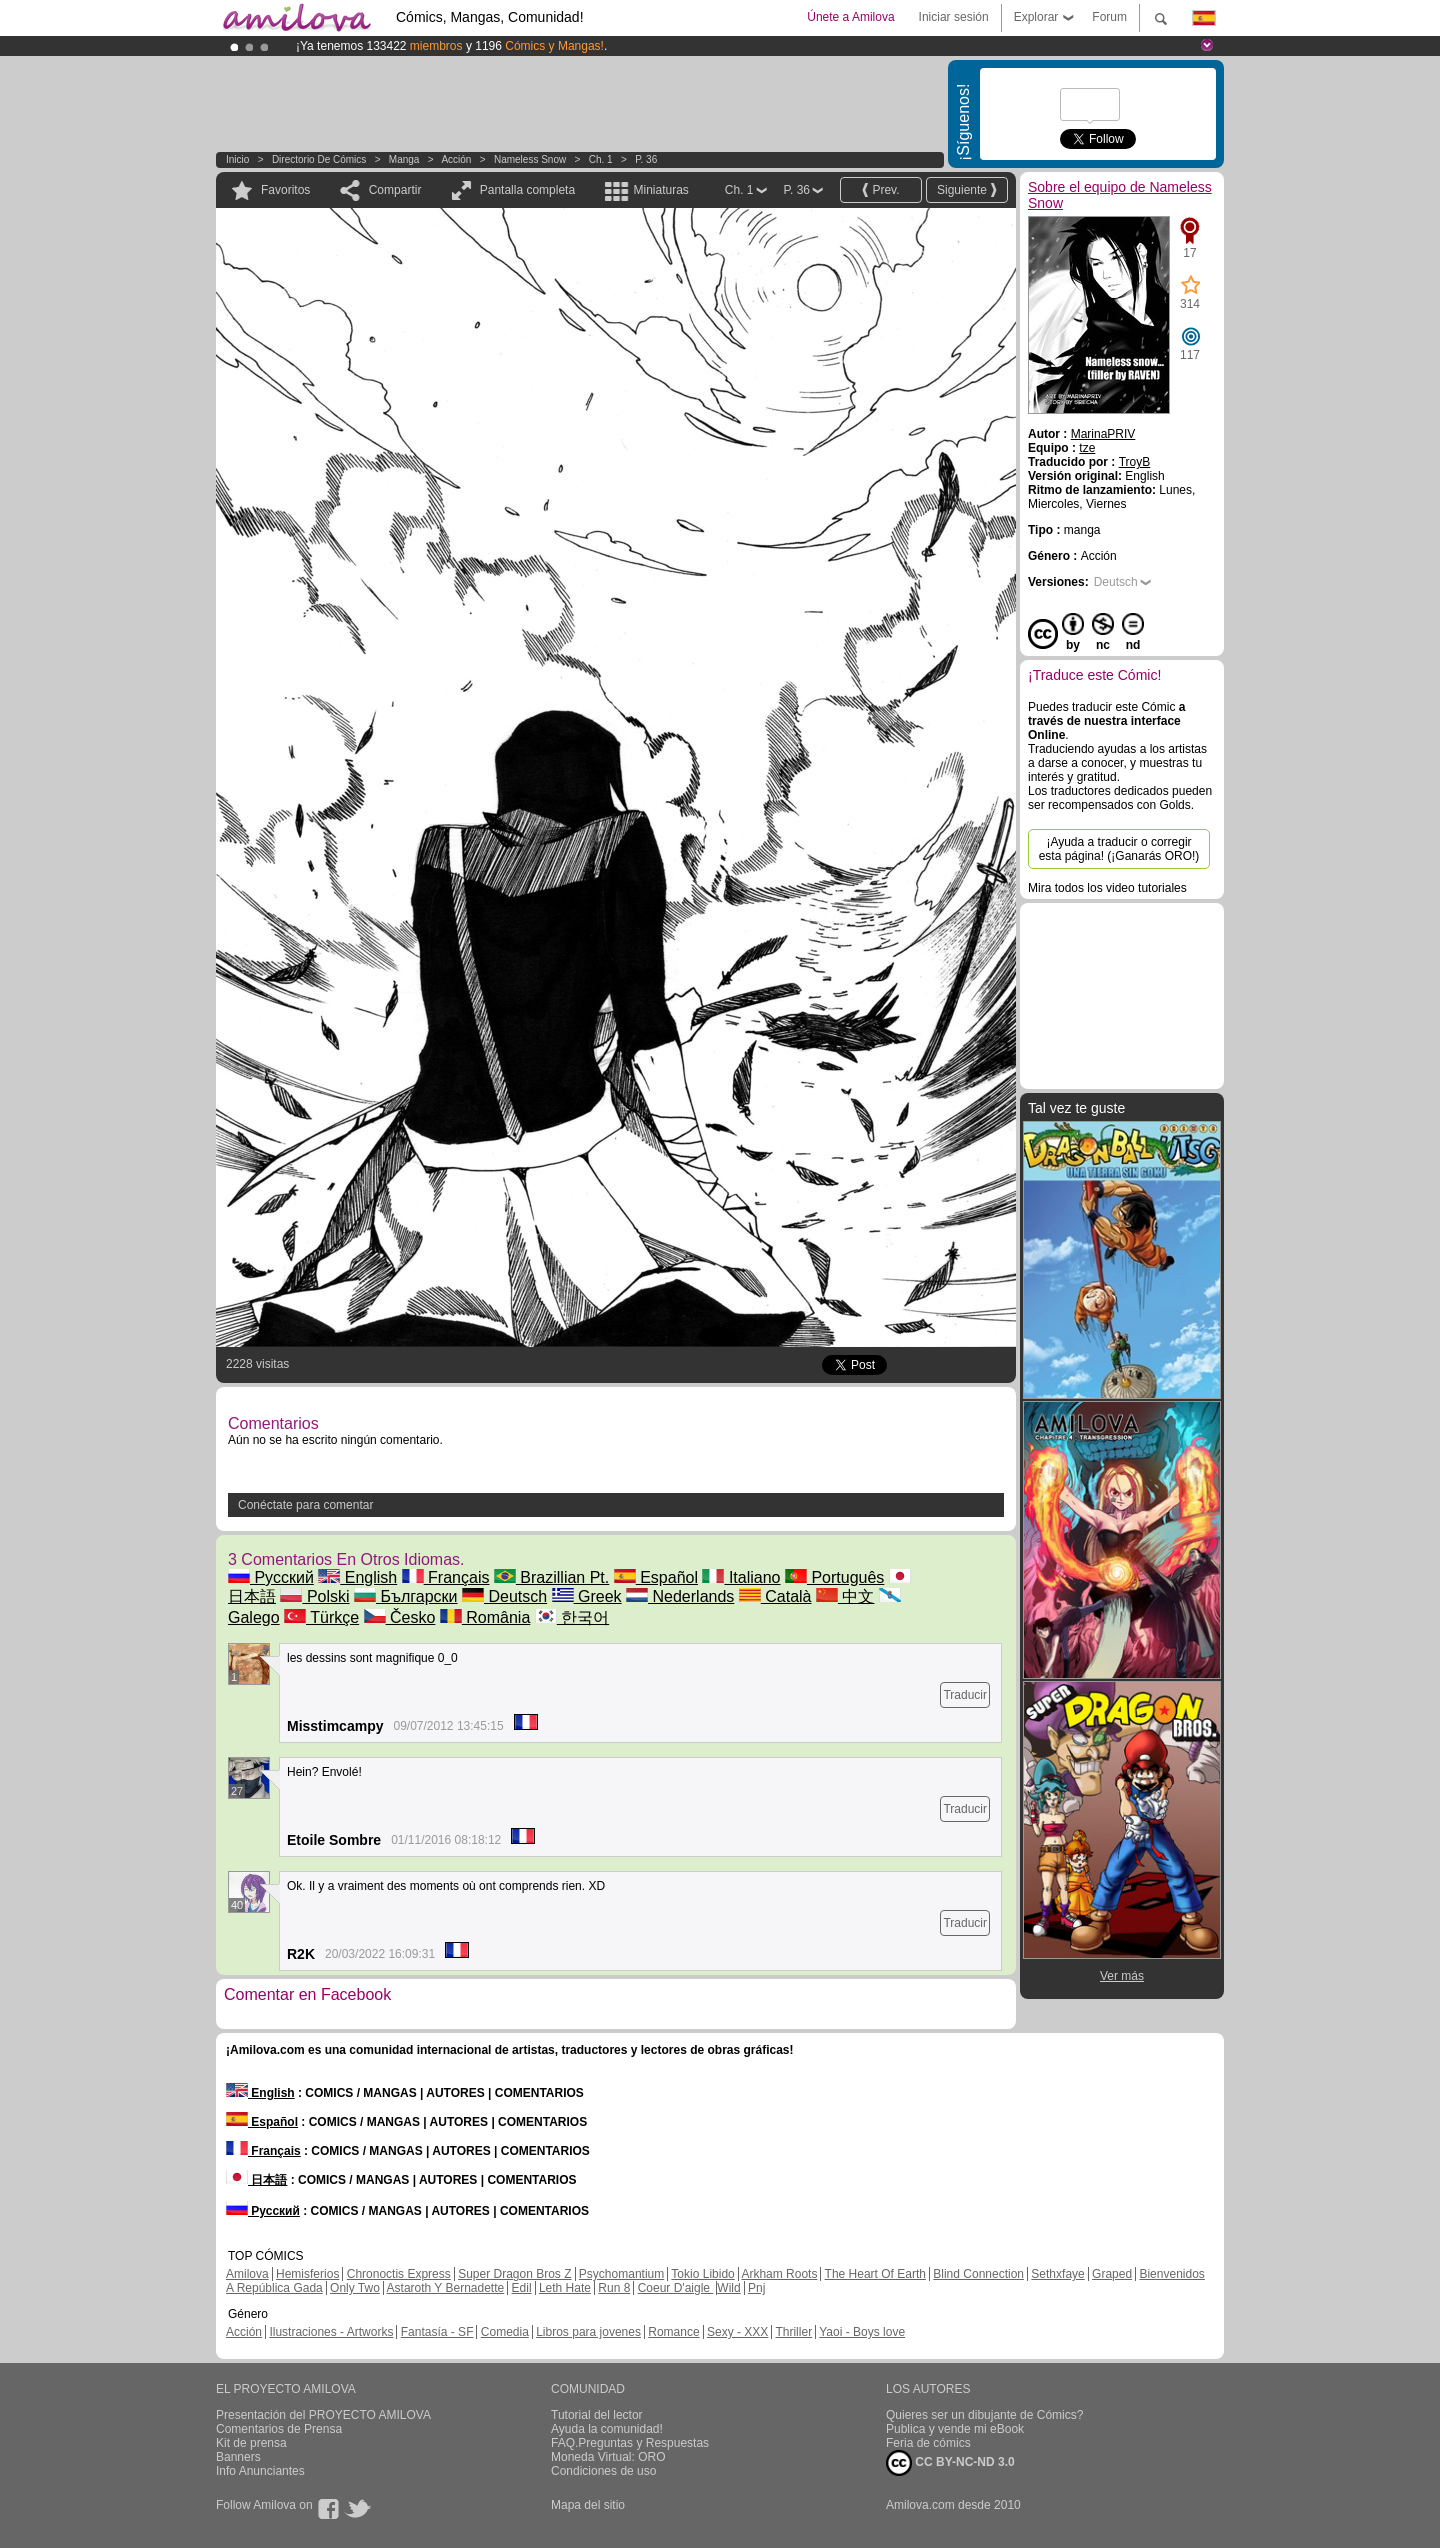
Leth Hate (565, 2288)
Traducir (965, 1695)
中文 (845, 1596)
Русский (271, 1577)
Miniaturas (660, 190)
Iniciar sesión (954, 17)
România (485, 1617)
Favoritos (285, 190)
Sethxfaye (1057, 2274)
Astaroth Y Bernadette (446, 2288)
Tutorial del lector (597, 2415)
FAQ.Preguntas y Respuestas (630, 2443)
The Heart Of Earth (875, 2274)
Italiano (741, 1577)
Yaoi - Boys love (862, 2332)
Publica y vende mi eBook (955, 2429)
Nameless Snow (530, 159)
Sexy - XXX (737, 2332)
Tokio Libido (702, 2274)
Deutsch (504, 1596)
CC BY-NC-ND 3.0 (950, 2463)
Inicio (237, 159)
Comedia (505, 2332)
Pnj (756, 2288)
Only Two (355, 2288)
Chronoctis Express (399, 2274)
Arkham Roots (779, 2274)
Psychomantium (621, 2274)
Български (406, 1596)
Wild (728, 2288)
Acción (456, 159)
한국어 (572, 1617)
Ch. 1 (601, 159)
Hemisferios (307, 2274)
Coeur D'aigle (676, 2288)
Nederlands (680, 1596)
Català (775, 1596)
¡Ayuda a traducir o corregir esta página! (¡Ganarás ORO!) (1119, 849)
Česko (400, 1617)
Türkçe (321, 1617)
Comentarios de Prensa (279, 2429)
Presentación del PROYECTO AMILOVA (323, 2415)
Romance (673, 2332)
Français (446, 1577)
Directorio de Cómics (319, 159)
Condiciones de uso (603, 2471)
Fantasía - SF (437, 2332)
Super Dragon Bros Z (514, 2274)
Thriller (793, 2332)
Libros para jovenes (588, 2332)
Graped (1112, 2274)
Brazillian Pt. (551, 1577)
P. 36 (646, 159)
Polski (314, 1596)
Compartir (395, 190)
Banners (238, 2457)
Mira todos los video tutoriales (1107, 888)
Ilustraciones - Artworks (331, 2332)
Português (834, 1577)
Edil (522, 2288)
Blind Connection (978, 2274)
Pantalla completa (527, 190)
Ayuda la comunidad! (607, 2429)
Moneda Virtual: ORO (608, 2457)
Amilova (247, 2274)
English (357, 1577)
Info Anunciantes (260, 2471)
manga (404, 159)
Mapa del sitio (588, 2505)
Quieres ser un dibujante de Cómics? (984, 2415)
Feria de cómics (928, 2443)
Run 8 (614, 2288)
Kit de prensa (251, 2443)
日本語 (256, 2180)
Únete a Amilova (850, 17)
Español (656, 1577)
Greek (587, 1596)
